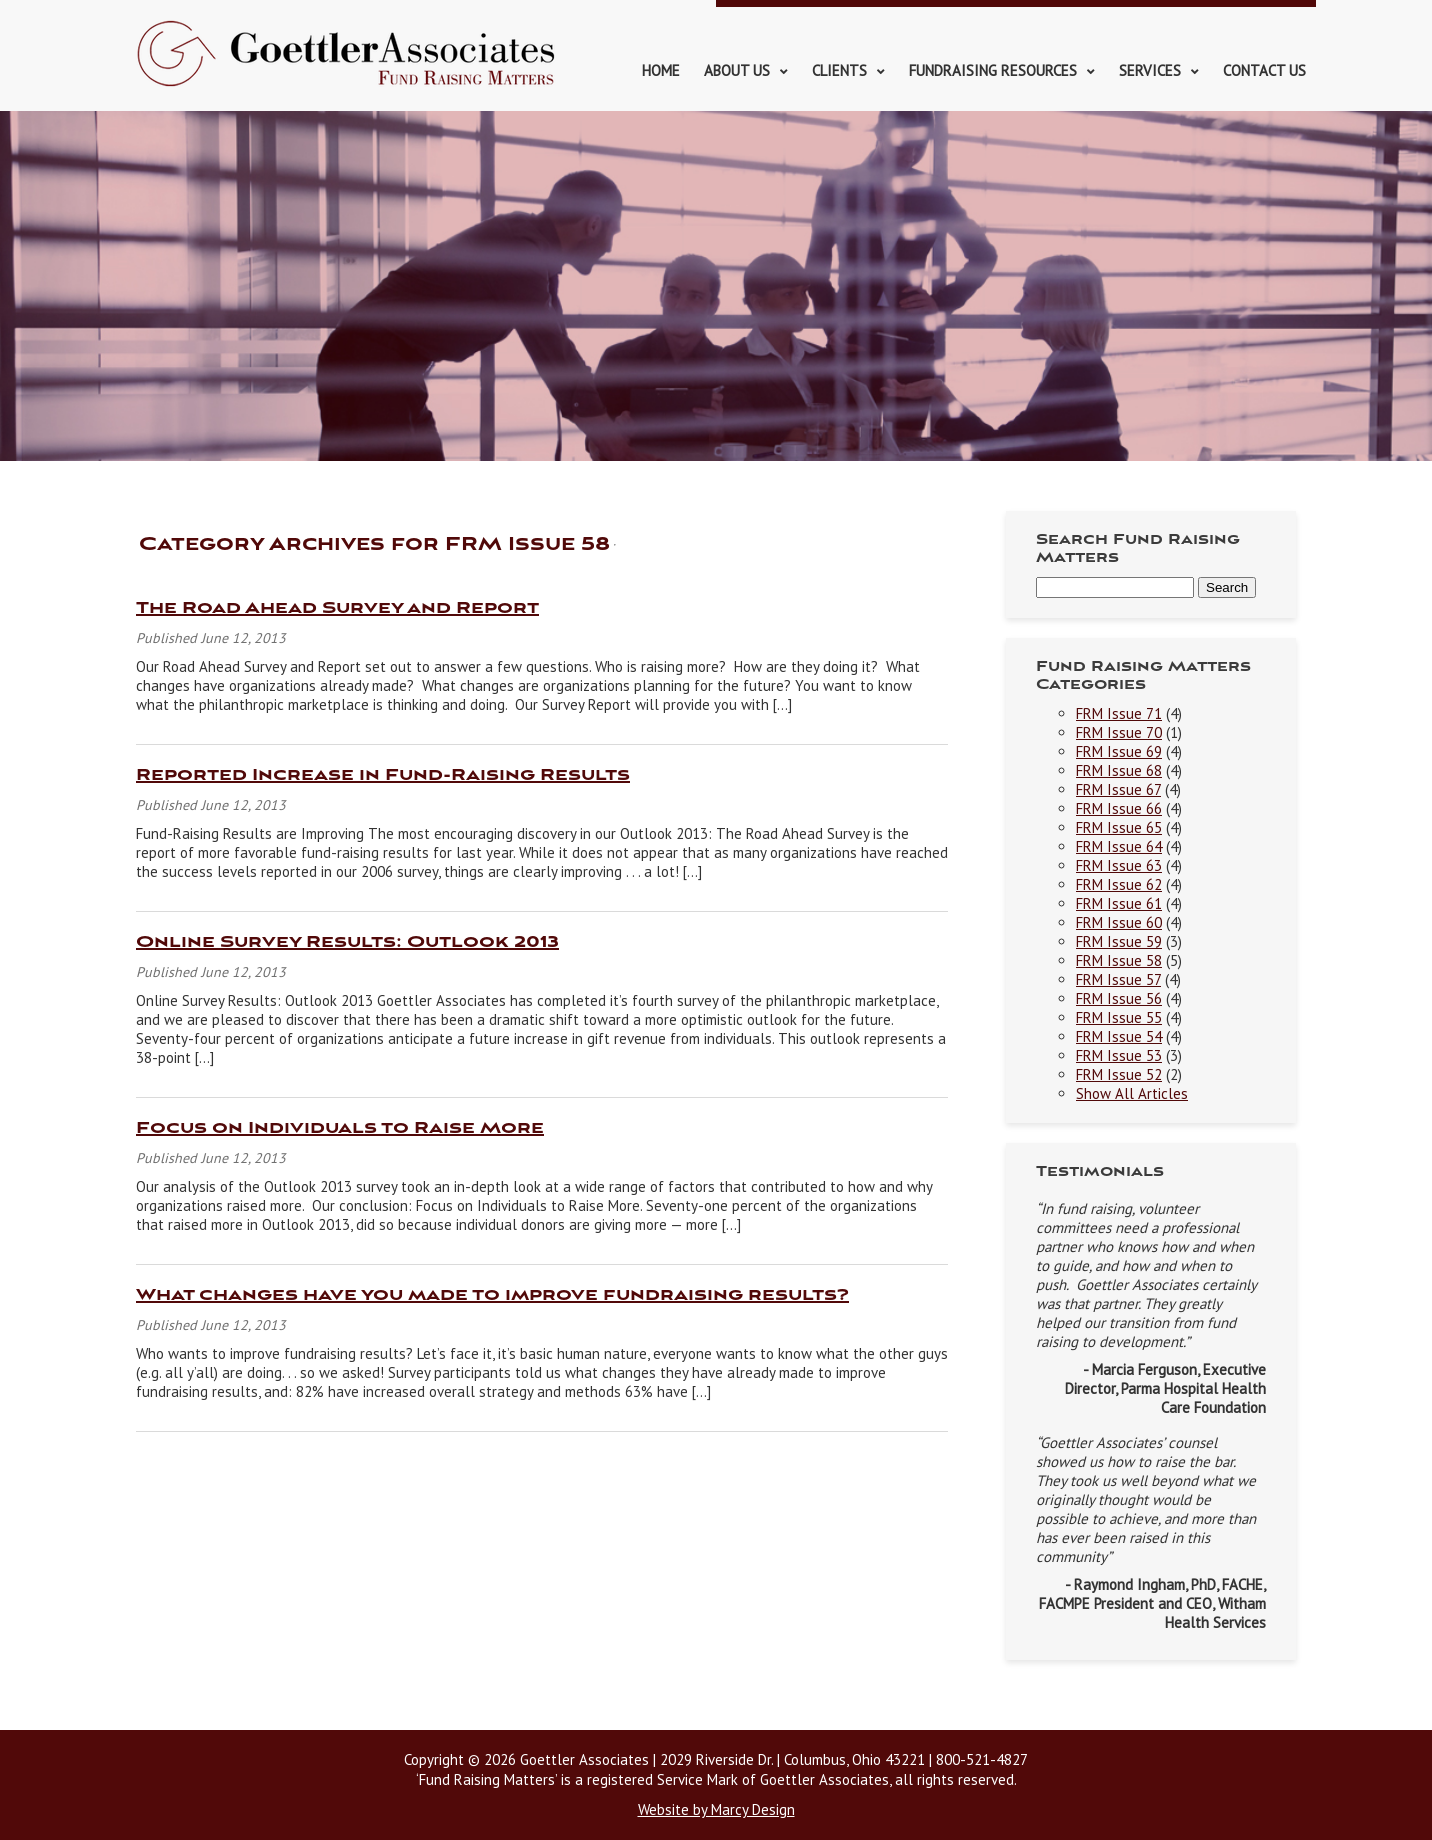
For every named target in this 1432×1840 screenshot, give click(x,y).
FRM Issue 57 (1118, 979)
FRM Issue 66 (1119, 808)
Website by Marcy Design (716, 1809)
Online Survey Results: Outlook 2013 (347, 942)
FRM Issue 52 (1119, 1074)
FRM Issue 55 (1119, 1017)
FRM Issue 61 (1119, 903)
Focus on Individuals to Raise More (340, 1128)
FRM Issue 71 (1119, 713)
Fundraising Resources (993, 70)
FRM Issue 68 (1119, 770)
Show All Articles (1132, 1093)
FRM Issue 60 (1119, 922)
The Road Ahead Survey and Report (337, 608)
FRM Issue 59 (1119, 941)
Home (661, 70)
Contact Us (1264, 70)
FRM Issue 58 (1119, 960)
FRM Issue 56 (1119, 998)
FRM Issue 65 (1119, 827)
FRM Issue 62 (1119, 884)
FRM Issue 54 (1119, 1036)
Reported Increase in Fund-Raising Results (383, 775)
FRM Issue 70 (1119, 732)
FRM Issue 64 (1119, 846)
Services (1150, 70)
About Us (737, 70)
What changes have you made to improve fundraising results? (492, 1295)
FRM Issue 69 (1119, 751)
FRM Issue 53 (1119, 1055)
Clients (839, 70)
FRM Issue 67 (1118, 789)
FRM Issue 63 (1119, 865)
